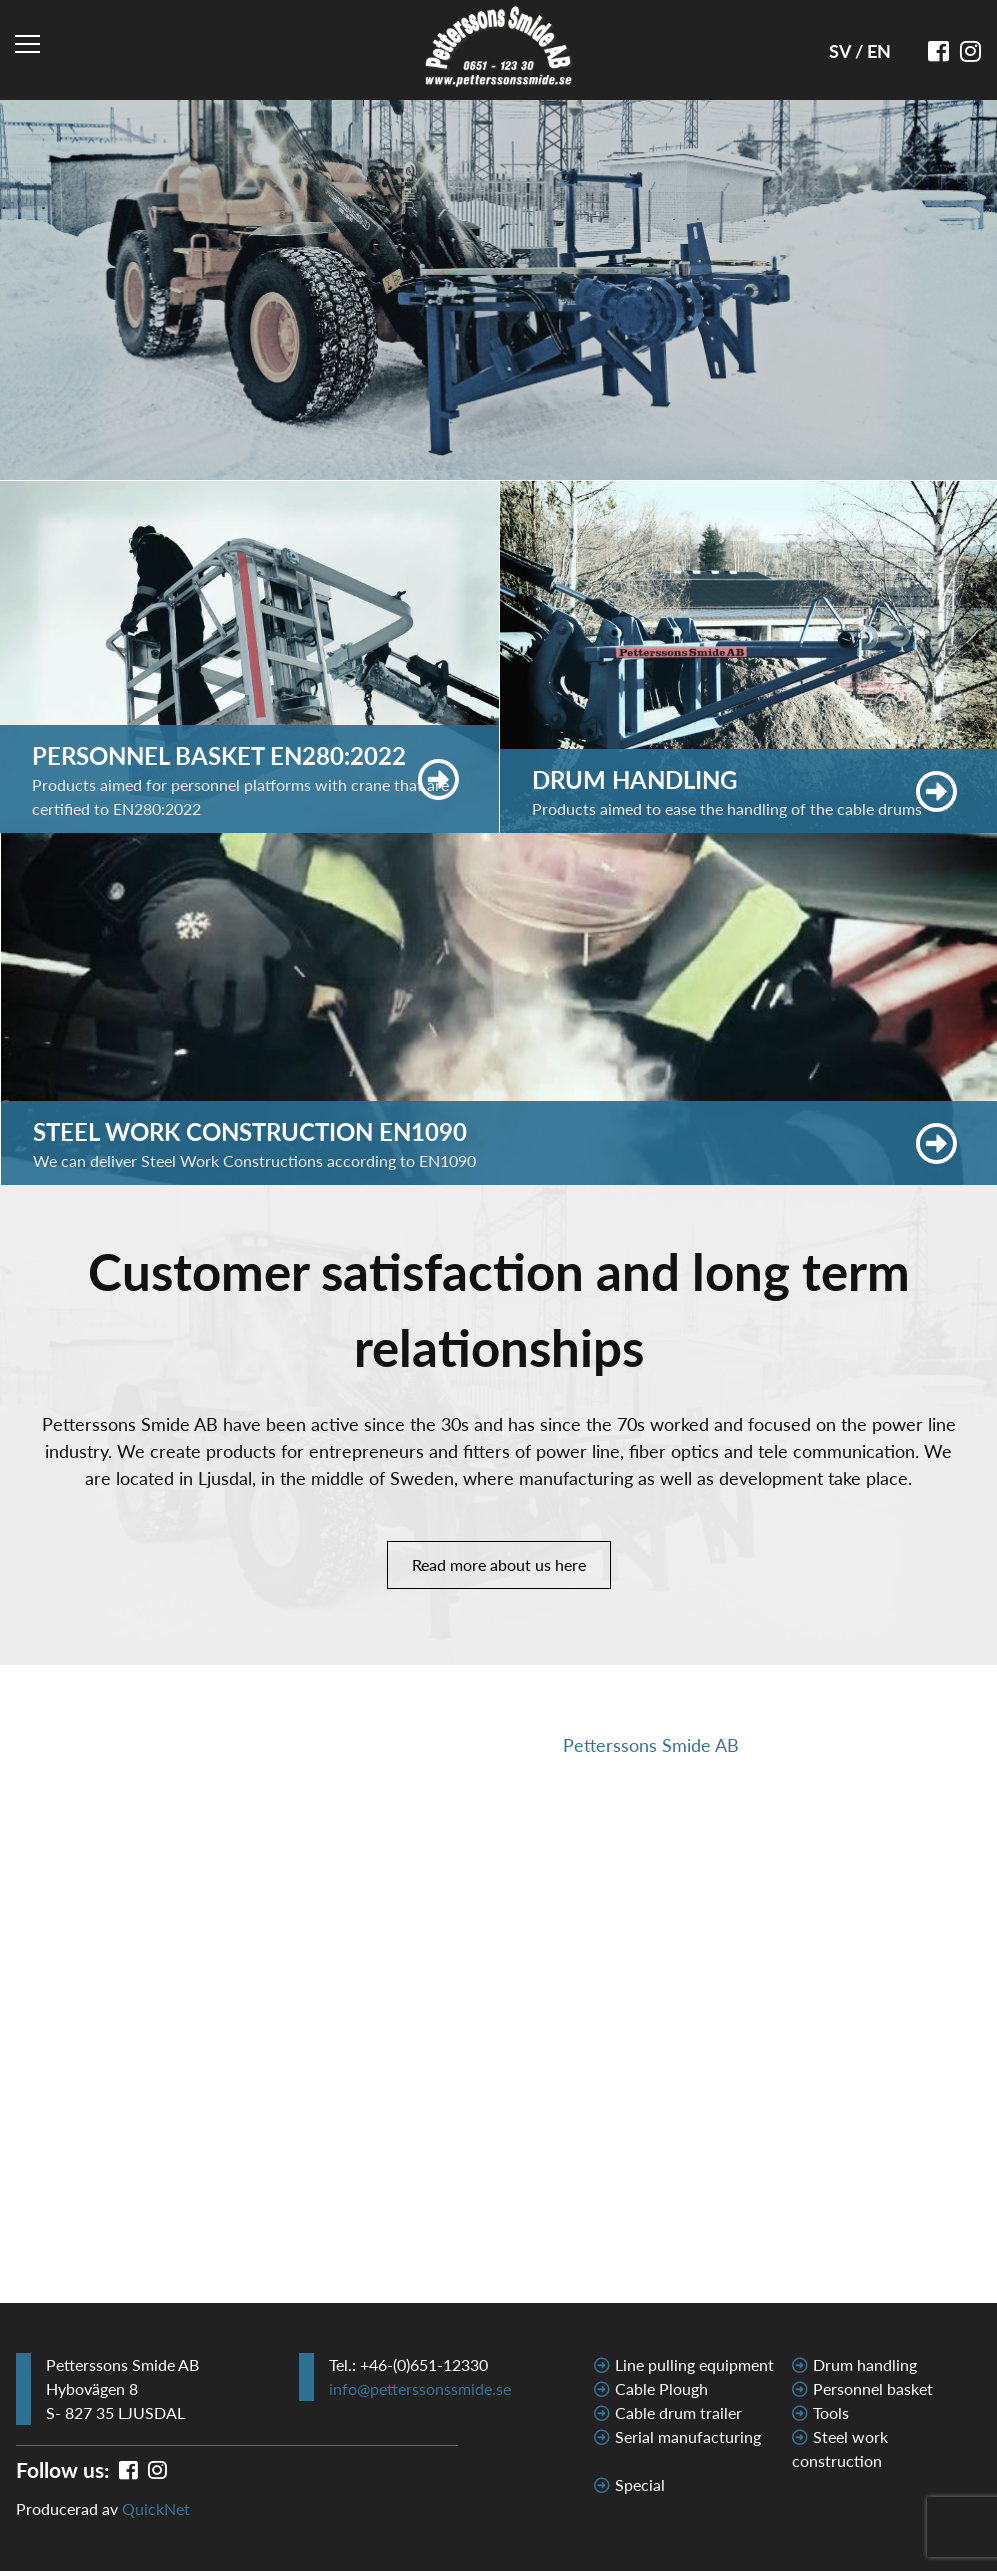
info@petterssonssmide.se (420, 2388)
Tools (831, 2412)
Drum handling (865, 2364)
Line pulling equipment (694, 2364)
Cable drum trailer (678, 2412)
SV (842, 50)
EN (879, 50)
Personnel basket (873, 2388)
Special (640, 2484)
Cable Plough (661, 2388)
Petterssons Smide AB (651, 1744)
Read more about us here (499, 1564)
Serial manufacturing (688, 2436)
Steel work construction (840, 2448)
